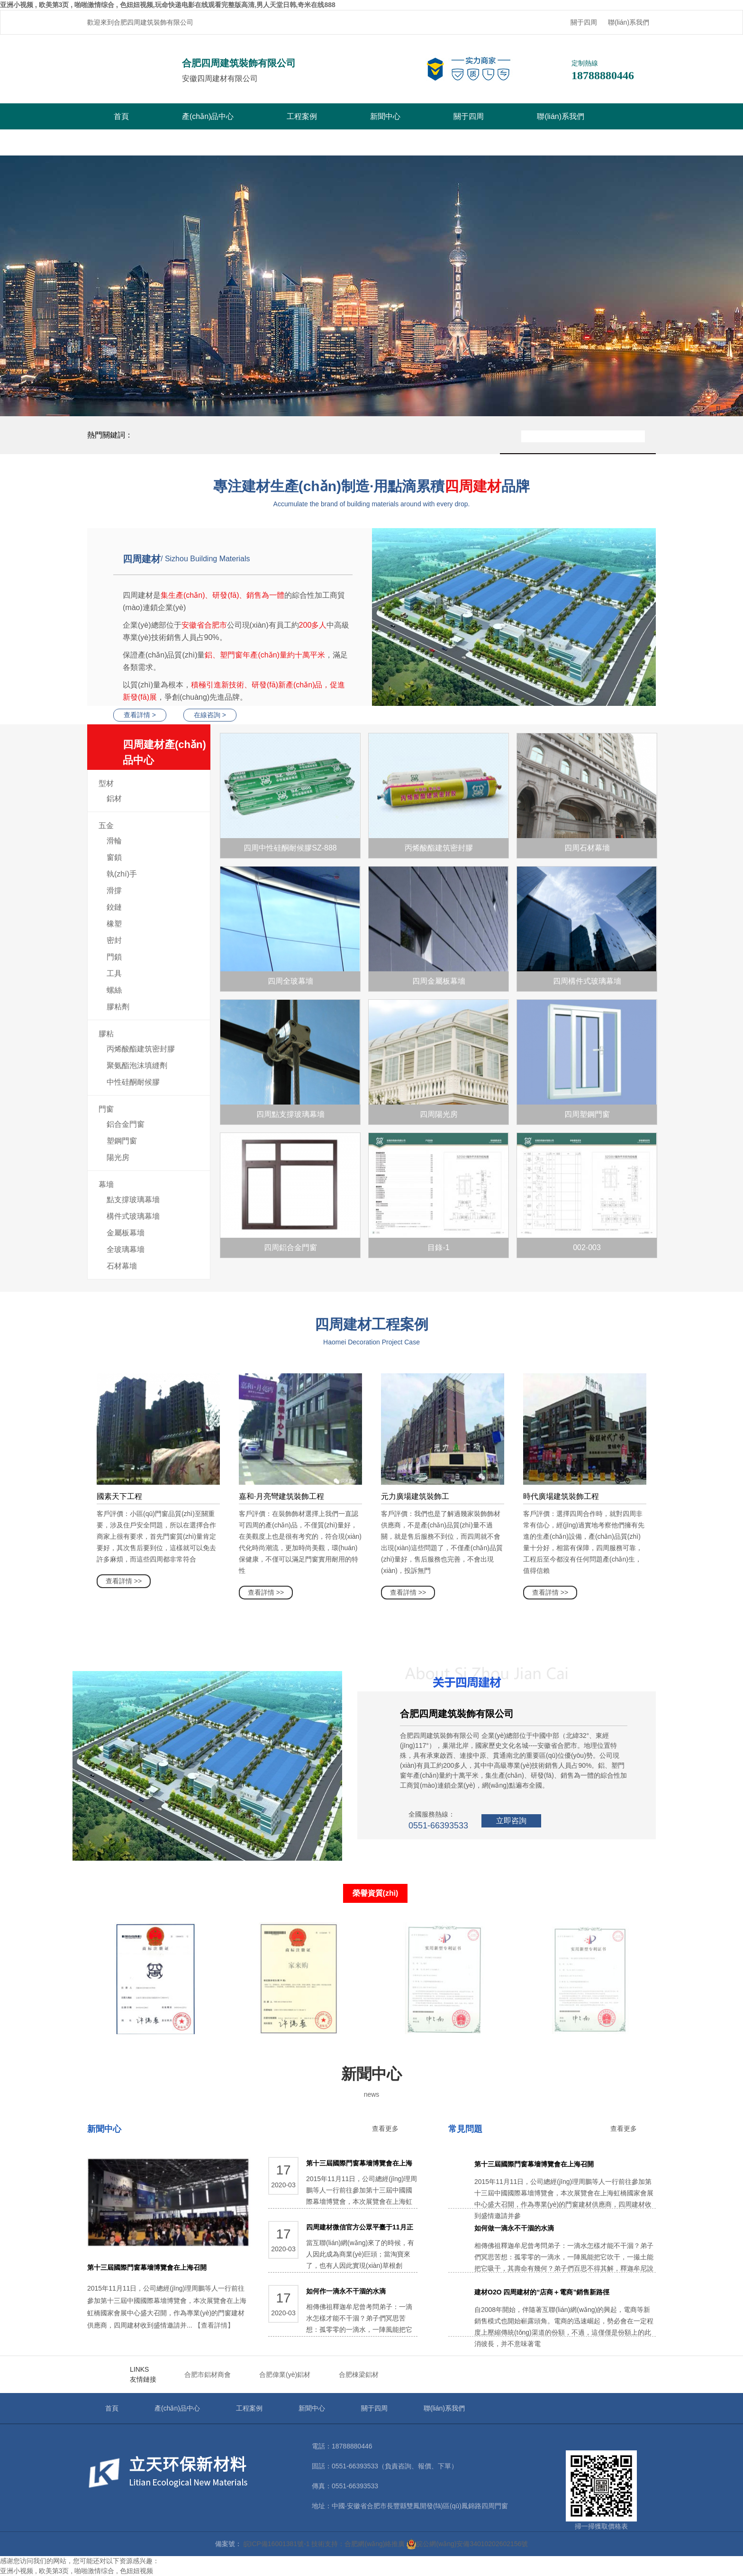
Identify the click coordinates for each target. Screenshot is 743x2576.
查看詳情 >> (124, 1581)
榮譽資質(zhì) (376, 1893)
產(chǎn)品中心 (208, 116)
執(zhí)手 (122, 874)
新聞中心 (385, 116)
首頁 (121, 116)
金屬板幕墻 (126, 1233)
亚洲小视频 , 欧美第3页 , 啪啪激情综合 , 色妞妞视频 (76, 2571)
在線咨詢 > (210, 715)
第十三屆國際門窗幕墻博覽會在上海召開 (147, 2267)
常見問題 (465, 2129)
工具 (114, 973)
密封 (114, 940)
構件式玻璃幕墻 (133, 1216)
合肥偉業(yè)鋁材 (284, 2374)
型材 (106, 783)
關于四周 (584, 22)
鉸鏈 (114, 907)
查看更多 (385, 2128)
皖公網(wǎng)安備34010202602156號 (467, 2544)
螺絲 (114, 990)
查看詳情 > (140, 715)
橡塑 (114, 924)
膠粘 (106, 1034)
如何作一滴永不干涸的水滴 (346, 2291)
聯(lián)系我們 (628, 22)
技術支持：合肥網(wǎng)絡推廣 (358, 2544)
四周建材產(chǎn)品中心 (166, 754)
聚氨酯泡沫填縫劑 (137, 1065)
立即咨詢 (511, 1821)
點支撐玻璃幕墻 (133, 1200)
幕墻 (106, 1184)
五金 (106, 826)
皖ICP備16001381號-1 (277, 2544)
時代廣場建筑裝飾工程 (561, 1496)
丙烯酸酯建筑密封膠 (141, 1049)
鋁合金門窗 (126, 1124)
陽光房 (118, 1157)
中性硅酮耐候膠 (133, 1082)
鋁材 (114, 799)
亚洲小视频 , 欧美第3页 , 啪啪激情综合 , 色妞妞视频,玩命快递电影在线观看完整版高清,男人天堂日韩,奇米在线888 (167, 5)
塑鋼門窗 (122, 1141)
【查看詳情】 (214, 2325)
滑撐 (114, 890)
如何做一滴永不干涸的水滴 (514, 2228)
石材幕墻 (122, 1266)
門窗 (106, 1109)
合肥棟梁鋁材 (359, 2374)
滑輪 (114, 841)
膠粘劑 (118, 1007)
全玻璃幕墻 (126, 1249)
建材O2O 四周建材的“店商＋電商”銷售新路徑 (541, 2292)
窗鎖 (114, 857)
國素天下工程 (119, 1496)
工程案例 (302, 116)
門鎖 (114, 957)
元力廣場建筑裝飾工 (415, 1496)
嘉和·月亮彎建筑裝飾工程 (281, 1496)
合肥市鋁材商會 (207, 2374)
